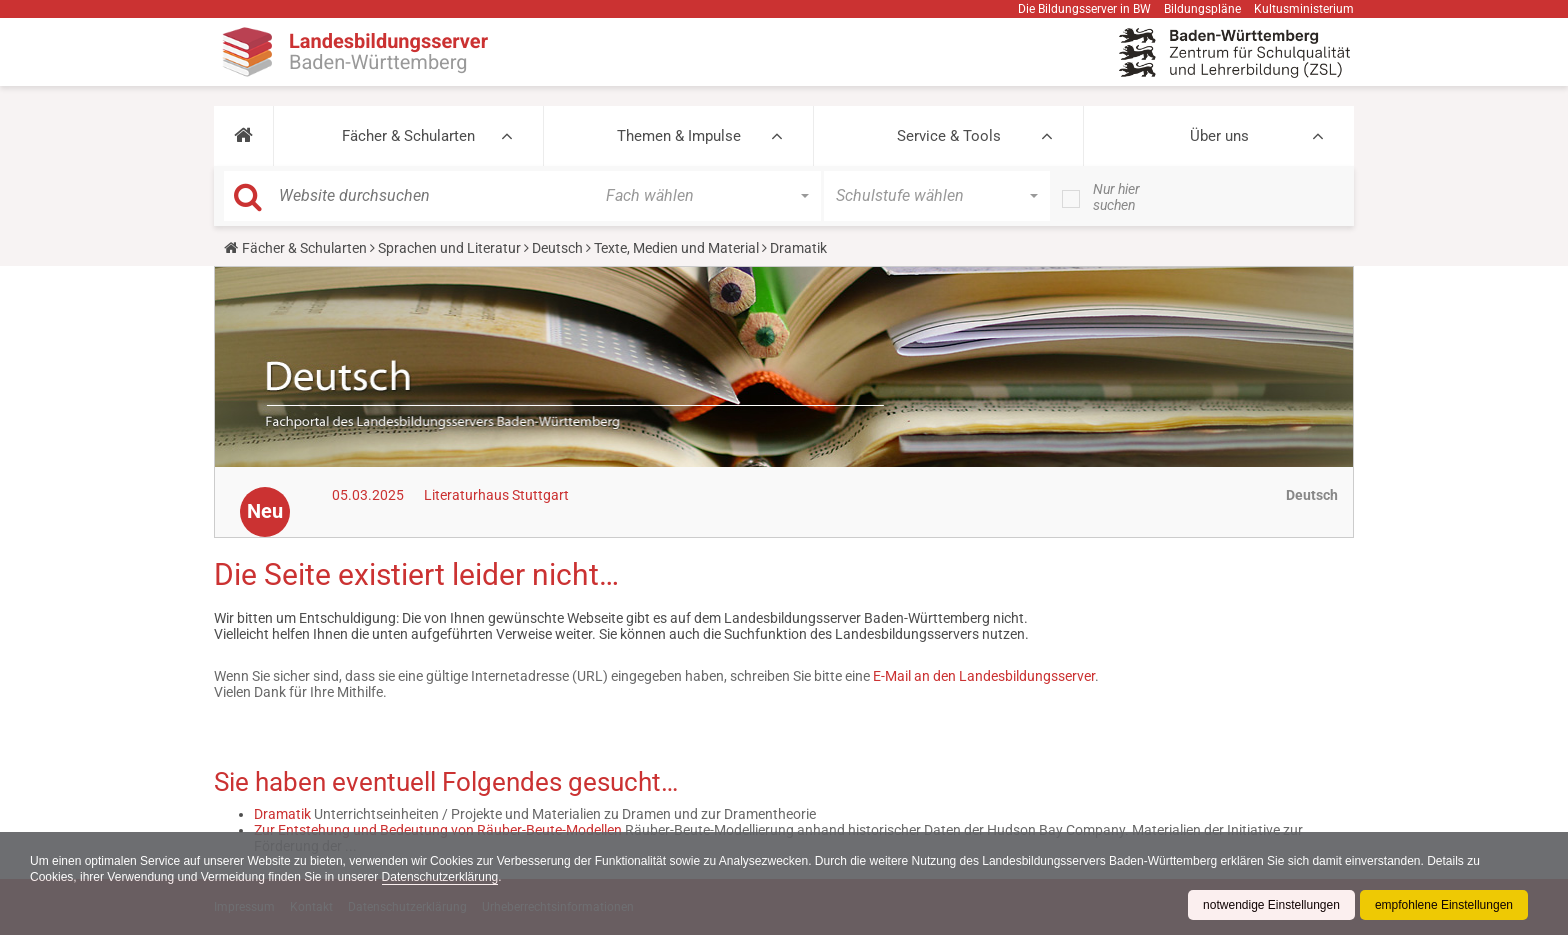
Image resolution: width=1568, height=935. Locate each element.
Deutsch (557, 248)
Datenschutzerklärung (440, 877)
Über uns (1219, 136)
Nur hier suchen (1116, 197)
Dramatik (282, 814)
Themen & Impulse (679, 136)
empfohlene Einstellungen (1444, 905)
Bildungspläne (1202, 9)
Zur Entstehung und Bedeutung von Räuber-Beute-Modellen (438, 830)
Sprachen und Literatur (449, 248)
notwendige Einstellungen (1271, 905)
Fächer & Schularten (408, 136)
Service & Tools (949, 136)
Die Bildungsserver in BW (1084, 9)
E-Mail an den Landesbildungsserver (984, 676)
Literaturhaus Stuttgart (496, 495)
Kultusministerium (1304, 9)
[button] (243, 136)
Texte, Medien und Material (676, 248)
